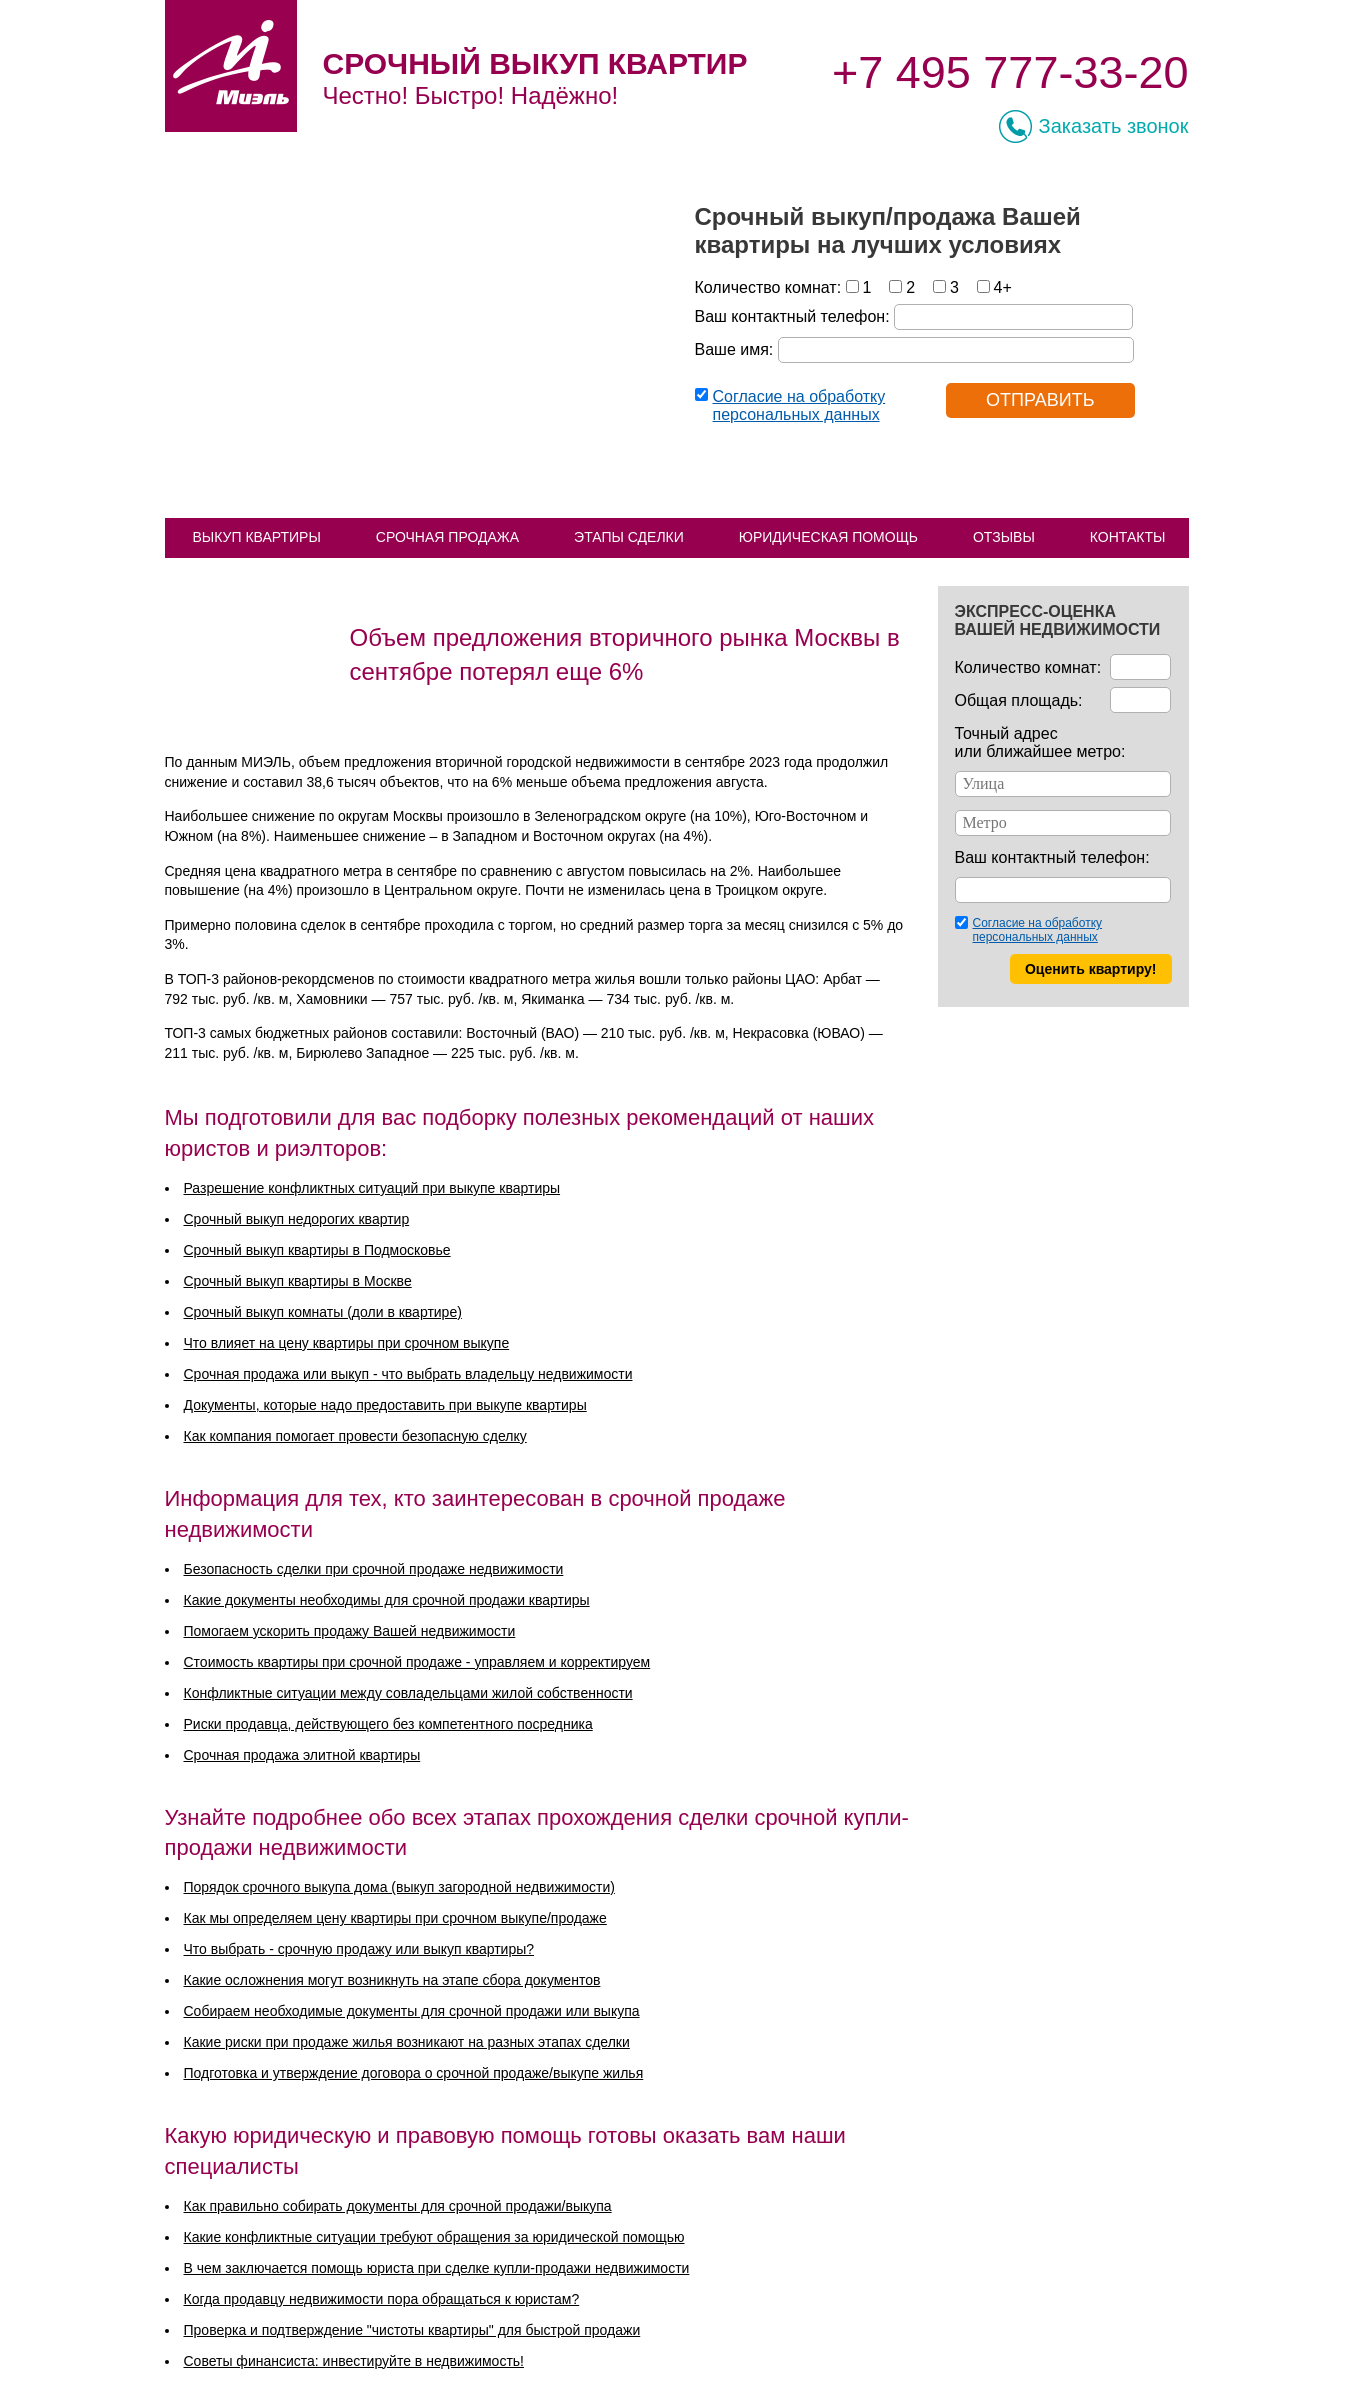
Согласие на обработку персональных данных (799, 405)
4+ (1003, 287)
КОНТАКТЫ (1128, 537)
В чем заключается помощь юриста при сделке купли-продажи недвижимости (437, 2268)
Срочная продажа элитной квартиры (302, 1755)
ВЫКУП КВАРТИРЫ (257, 537)
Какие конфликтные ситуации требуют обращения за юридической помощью (434, 2237)
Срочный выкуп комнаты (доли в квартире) (323, 1312)
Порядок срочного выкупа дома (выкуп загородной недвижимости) (399, 1887)
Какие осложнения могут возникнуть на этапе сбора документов (392, 1980)
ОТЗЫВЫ (1004, 537)
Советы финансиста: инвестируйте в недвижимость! (354, 2361)
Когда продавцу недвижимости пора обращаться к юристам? (382, 2299)
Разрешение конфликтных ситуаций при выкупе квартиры (372, 1188)
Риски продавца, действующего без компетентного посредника (388, 1724)
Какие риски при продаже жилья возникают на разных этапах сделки (407, 2042)
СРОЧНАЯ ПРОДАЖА (447, 537)
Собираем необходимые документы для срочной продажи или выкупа (412, 2011)
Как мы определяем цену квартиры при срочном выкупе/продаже (395, 1918)
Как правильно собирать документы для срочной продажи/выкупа (398, 2206)
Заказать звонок (1114, 126)
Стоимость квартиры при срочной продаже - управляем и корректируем (417, 1662)
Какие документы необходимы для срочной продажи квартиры (387, 1600)
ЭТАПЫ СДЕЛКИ (629, 537)
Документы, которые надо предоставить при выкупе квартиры (385, 1405)
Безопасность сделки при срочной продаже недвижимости (374, 1569)
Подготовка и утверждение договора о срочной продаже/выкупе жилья (414, 2073)
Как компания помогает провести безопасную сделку (355, 1436)
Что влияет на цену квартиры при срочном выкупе (347, 1343)
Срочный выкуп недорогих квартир (297, 1219)
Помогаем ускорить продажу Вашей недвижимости (350, 1631)
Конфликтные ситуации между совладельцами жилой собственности (408, 1693)
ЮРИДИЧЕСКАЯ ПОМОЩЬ (828, 537)
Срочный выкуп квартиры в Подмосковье (317, 1250)
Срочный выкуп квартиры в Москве (298, 1281)
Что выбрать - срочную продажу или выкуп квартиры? (359, 1949)
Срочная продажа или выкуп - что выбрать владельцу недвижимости (408, 1374)
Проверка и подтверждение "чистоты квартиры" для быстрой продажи (412, 2330)
